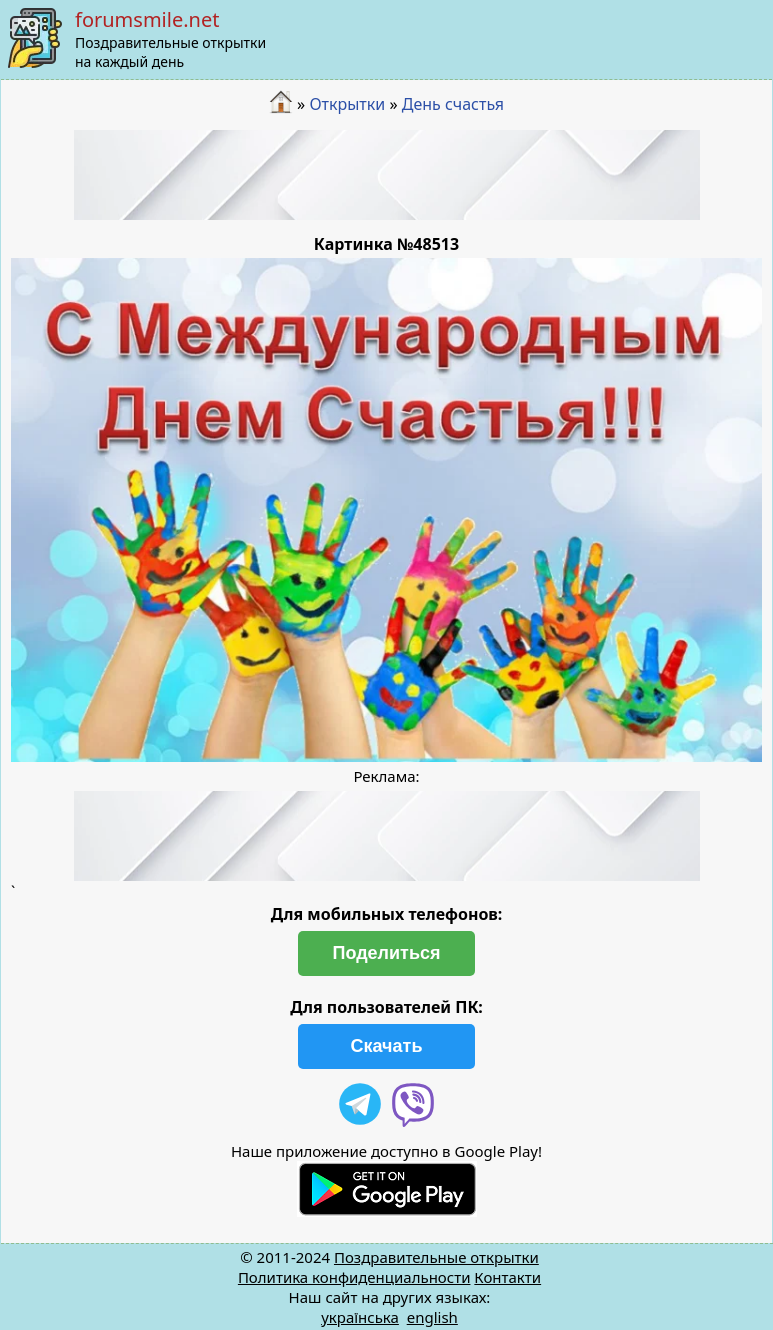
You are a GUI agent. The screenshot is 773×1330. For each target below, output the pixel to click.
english (432, 1317)
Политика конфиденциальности (354, 1277)
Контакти (507, 1277)
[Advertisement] (387, 175)
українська (360, 1317)
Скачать (387, 1046)
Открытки (347, 104)
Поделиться (386, 953)
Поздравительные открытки (436, 1257)
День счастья (453, 104)
